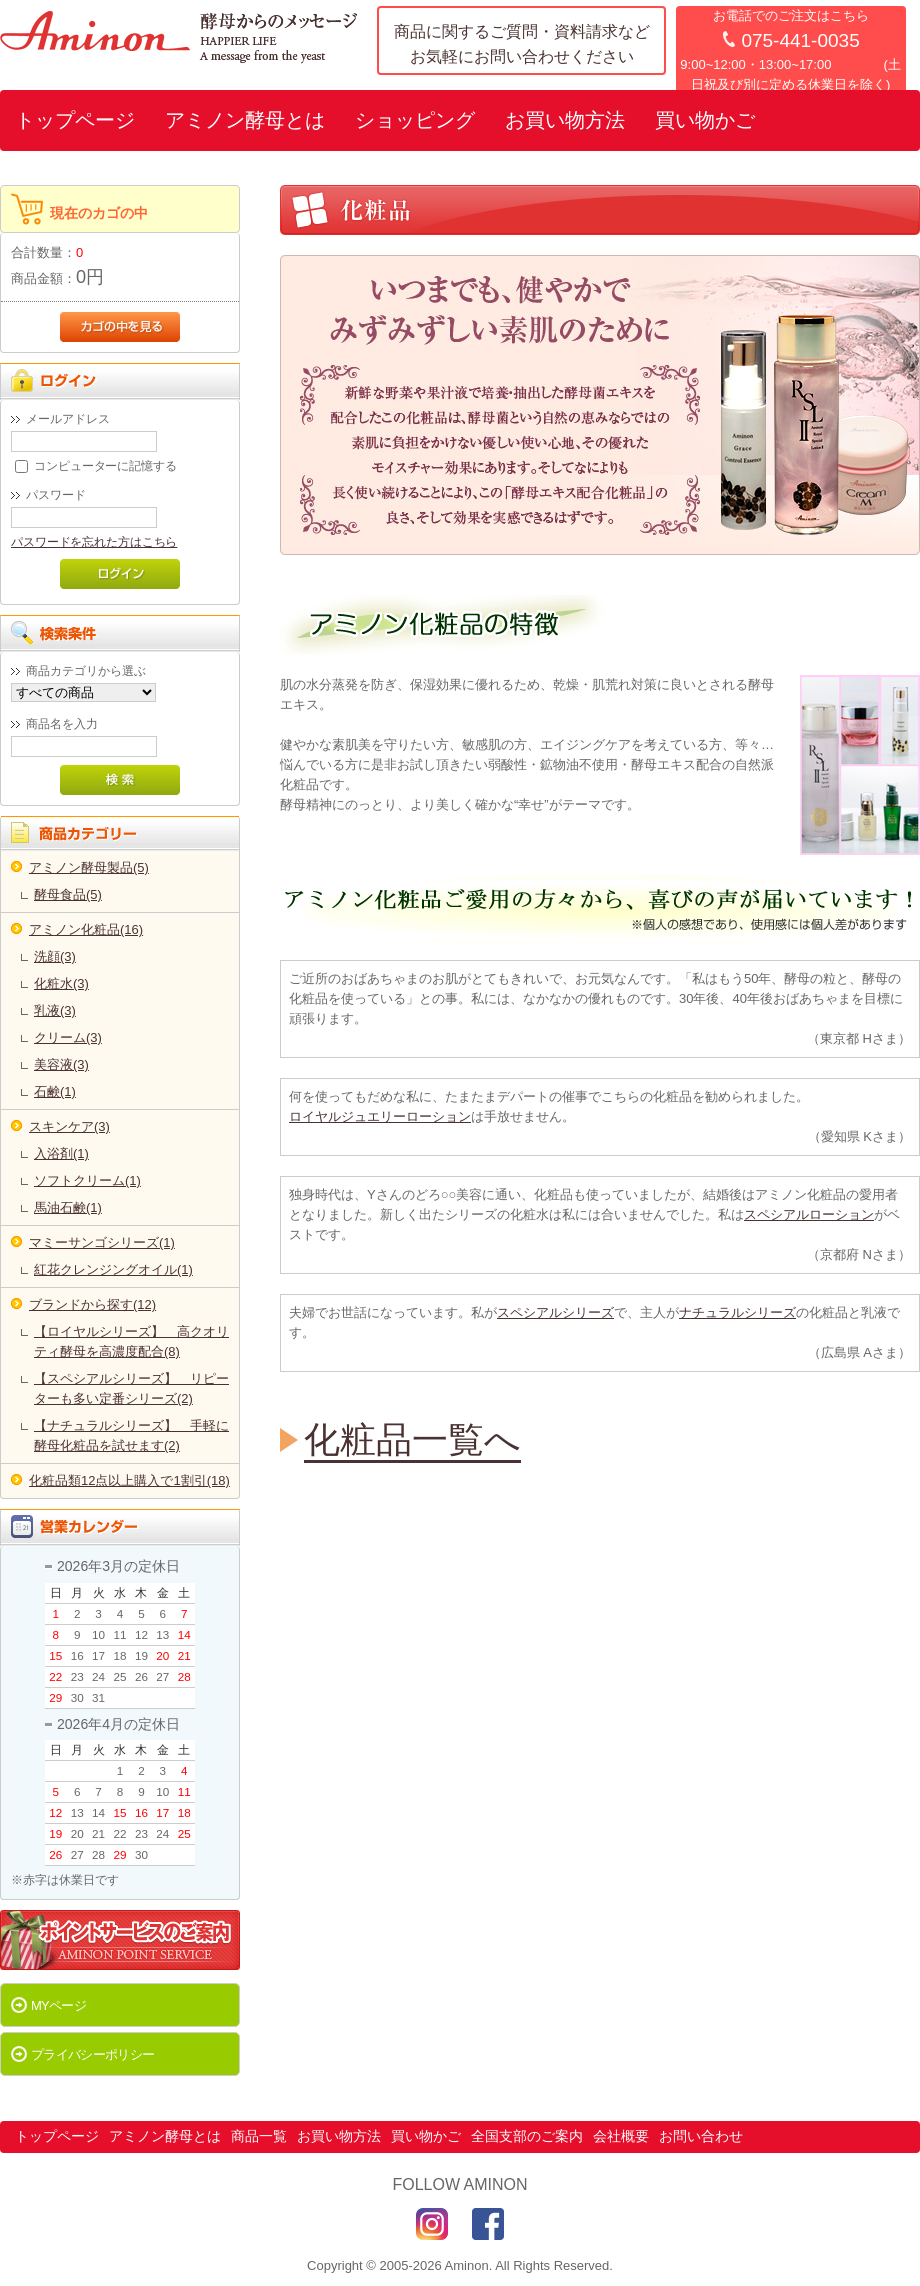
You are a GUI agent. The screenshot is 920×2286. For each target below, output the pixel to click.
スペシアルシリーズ (555, 1312)
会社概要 (621, 2136)
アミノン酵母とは (245, 120)
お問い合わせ (701, 2136)
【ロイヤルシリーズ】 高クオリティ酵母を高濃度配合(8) (131, 1341)
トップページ (75, 120)
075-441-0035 (800, 40)
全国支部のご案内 (527, 2136)
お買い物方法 (565, 120)
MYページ (58, 2005)
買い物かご (705, 120)
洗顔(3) (55, 956)
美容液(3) (61, 1064)
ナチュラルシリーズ (737, 1312)
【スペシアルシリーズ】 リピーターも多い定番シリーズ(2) (131, 1388)
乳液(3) (55, 1010)
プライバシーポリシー (93, 2054)
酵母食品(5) (68, 894)
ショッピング (415, 120)
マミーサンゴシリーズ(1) (102, 1242)
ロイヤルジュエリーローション (380, 1116)
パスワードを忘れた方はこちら (94, 541)
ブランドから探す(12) (92, 1304)
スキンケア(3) (69, 1126)
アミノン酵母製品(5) (89, 867)
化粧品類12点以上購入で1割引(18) (129, 1480)
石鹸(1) (55, 1091)
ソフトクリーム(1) (87, 1180)
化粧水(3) (61, 983)
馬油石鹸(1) (68, 1207)
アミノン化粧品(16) (86, 929)
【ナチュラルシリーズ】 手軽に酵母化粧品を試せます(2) (131, 1435)
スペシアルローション (809, 1214)
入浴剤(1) (61, 1153)
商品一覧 (259, 2136)
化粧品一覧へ (412, 1439)
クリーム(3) (68, 1037)
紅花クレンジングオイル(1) (113, 1269)
